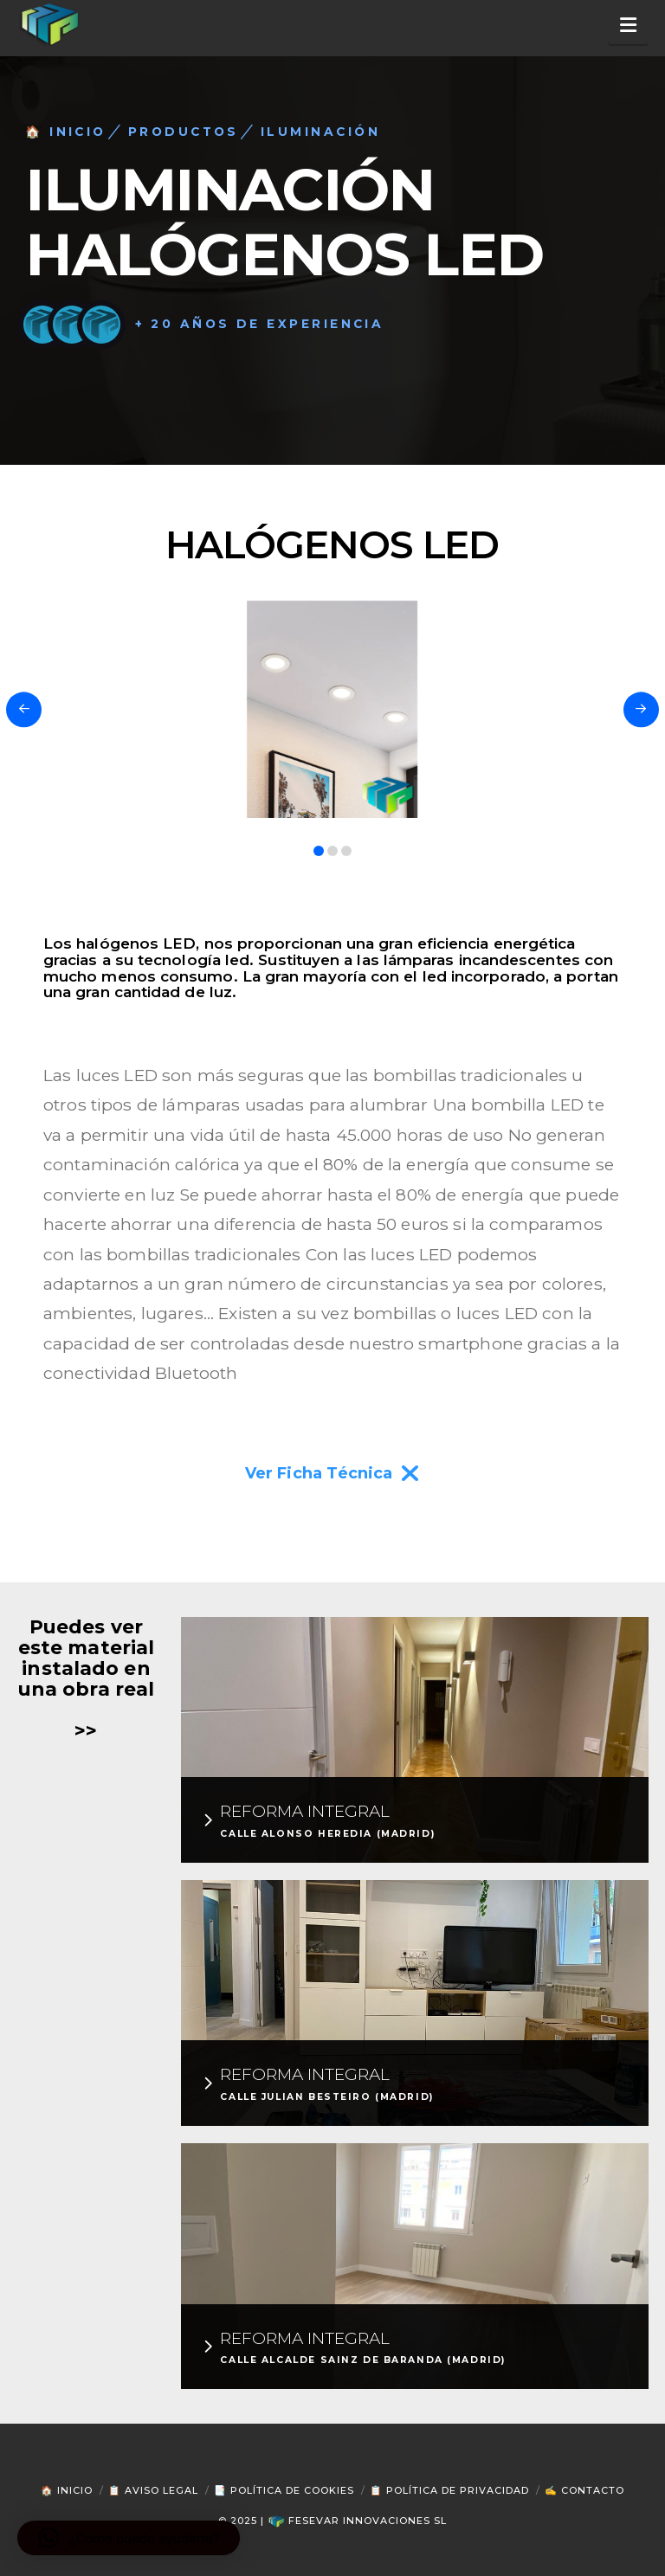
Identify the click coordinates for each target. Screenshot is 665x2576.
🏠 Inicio (67, 2490)
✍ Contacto (584, 2490)
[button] (628, 25)
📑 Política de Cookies (284, 2490)
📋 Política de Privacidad (449, 2490)
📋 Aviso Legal (153, 2490)
